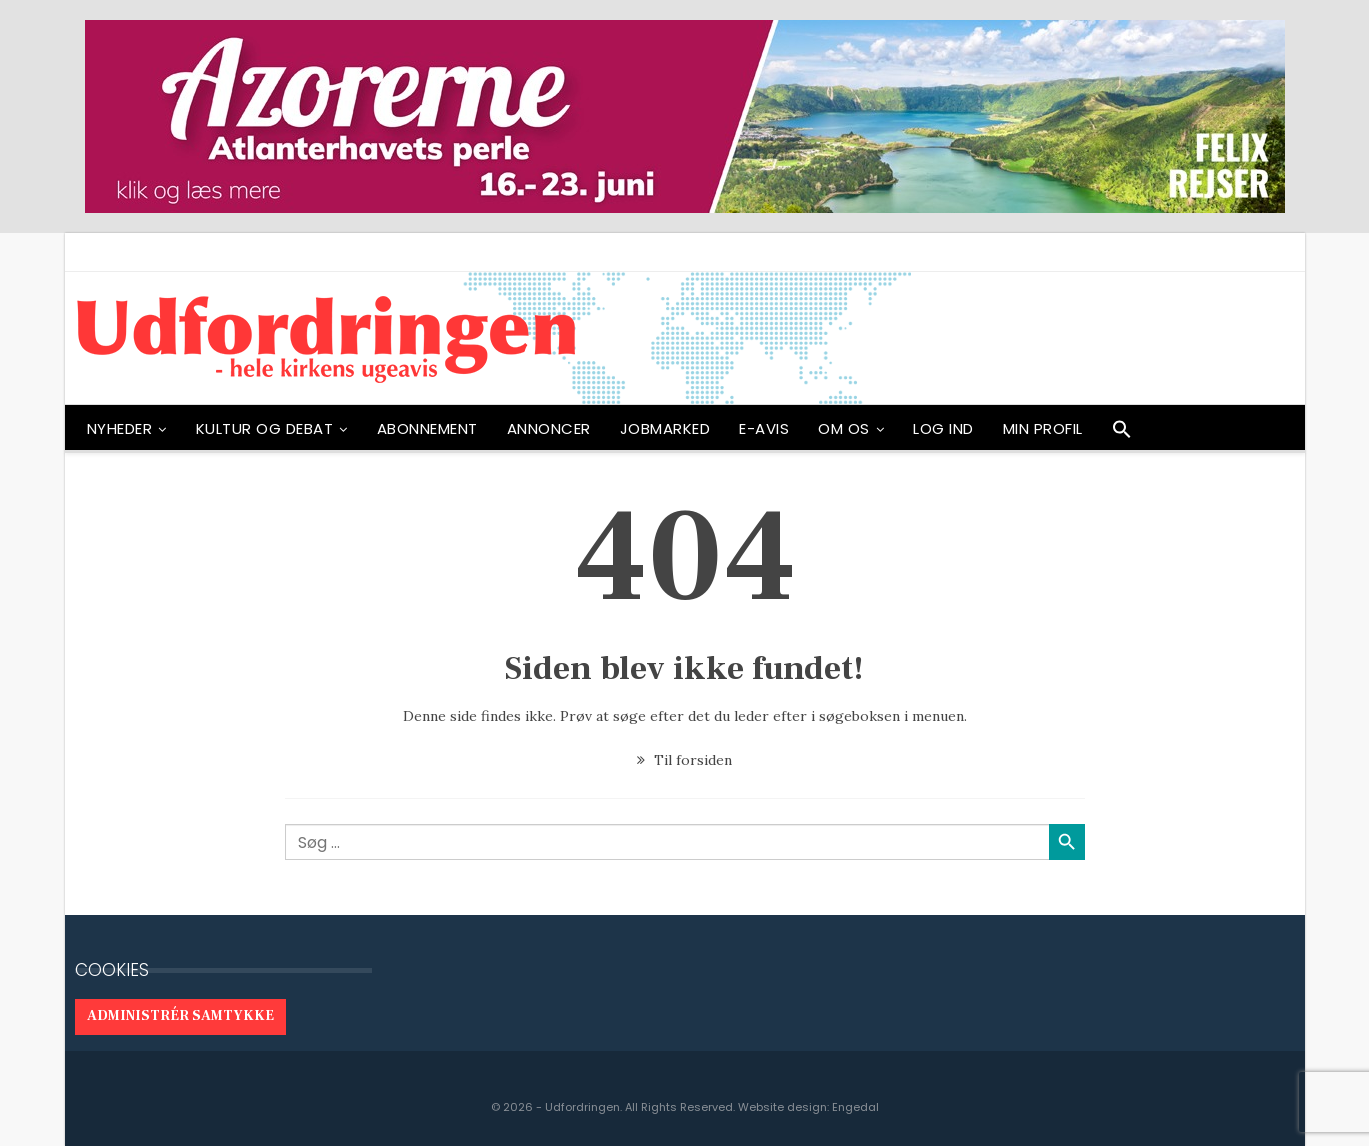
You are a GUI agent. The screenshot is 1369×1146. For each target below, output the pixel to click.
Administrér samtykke (180, 1016)
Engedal (855, 1107)
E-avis (764, 428)
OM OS (844, 428)
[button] (1122, 434)
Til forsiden (684, 760)
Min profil (1043, 428)
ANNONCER (549, 428)
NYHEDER (120, 428)
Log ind (943, 428)
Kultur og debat (265, 428)
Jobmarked (665, 428)
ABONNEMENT (427, 428)
